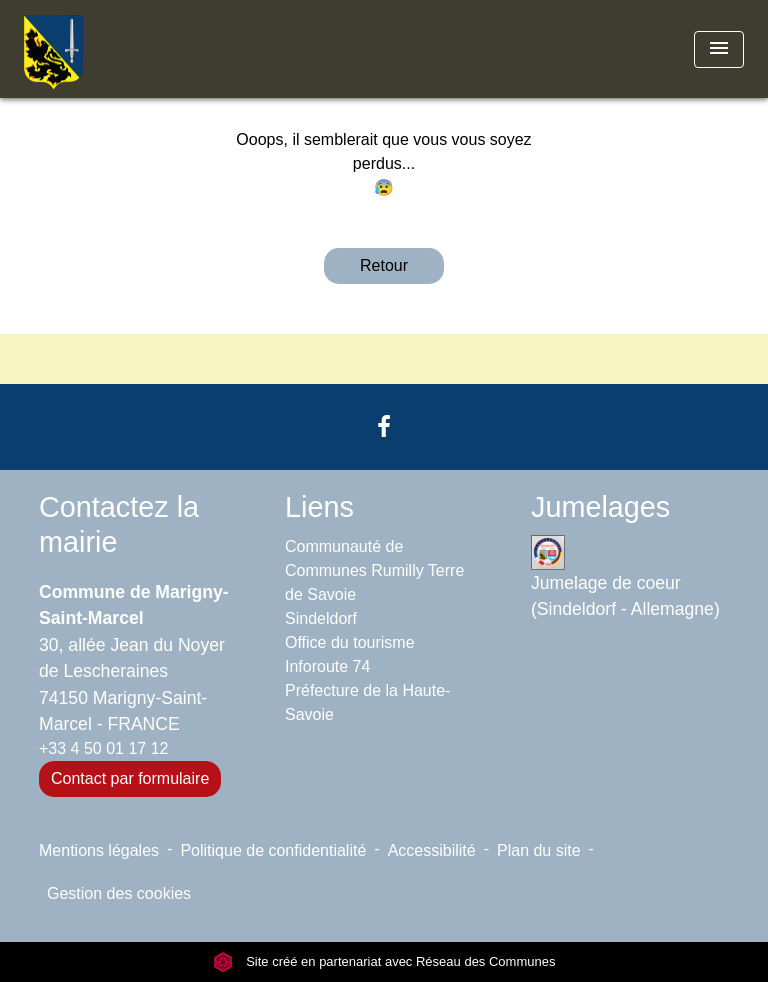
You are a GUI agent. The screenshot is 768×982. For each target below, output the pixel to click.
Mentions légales (99, 850)
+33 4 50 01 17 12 (103, 748)
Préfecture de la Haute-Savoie (367, 702)
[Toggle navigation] (719, 49)
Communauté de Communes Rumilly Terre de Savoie (374, 570)
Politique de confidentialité (273, 850)
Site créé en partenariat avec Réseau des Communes (384, 961)
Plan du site (539, 850)
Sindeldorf (321, 618)
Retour (384, 265)
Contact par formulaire (130, 778)
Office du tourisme (350, 642)
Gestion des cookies (119, 893)
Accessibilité (432, 850)
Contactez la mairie (119, 524)
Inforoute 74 (327, 666)
